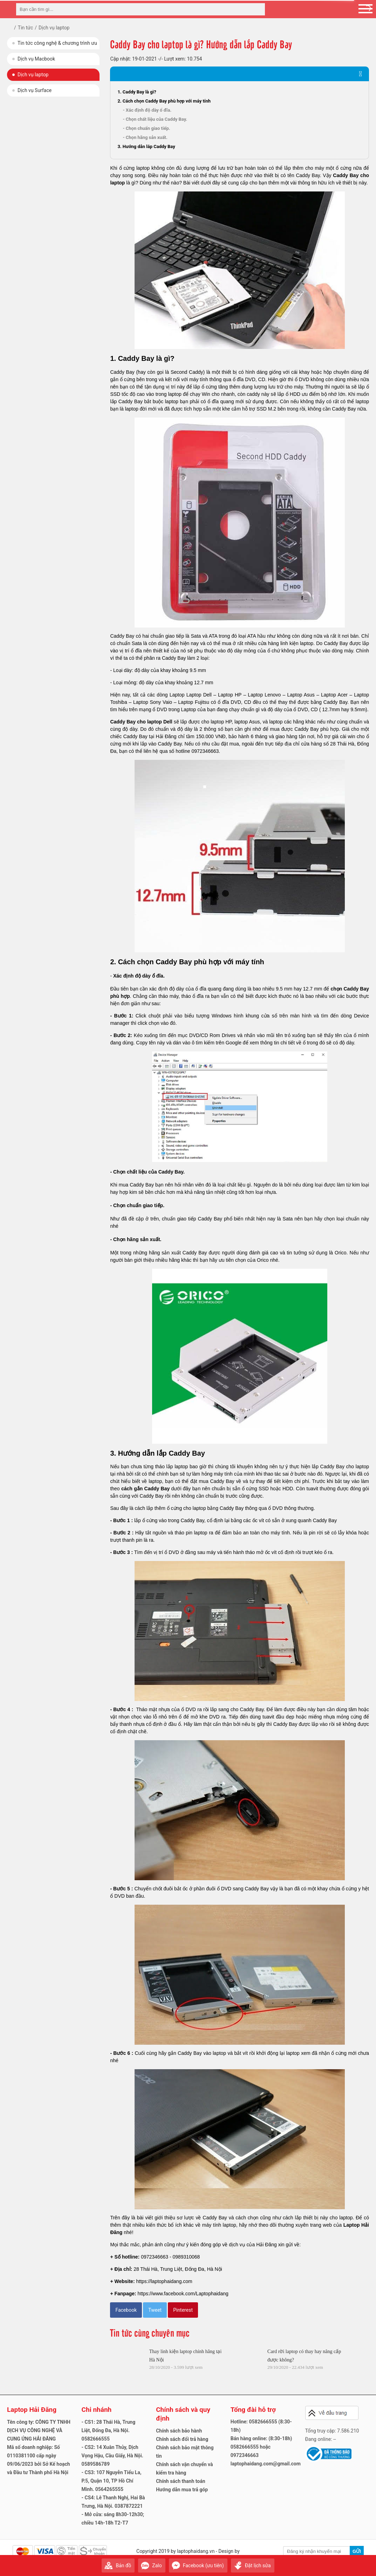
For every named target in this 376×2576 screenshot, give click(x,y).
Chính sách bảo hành (179, 2431)
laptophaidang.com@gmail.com (266, 2463)
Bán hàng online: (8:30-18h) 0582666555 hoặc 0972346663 (261, 2447)
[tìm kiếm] (257, 9)
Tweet (155, 2310)
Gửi (357, 2551)
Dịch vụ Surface (35, 90)
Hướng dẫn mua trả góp (182, 2489)
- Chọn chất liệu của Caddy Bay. (155, 119)
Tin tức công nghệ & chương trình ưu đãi (57, 44)
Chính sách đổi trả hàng (182, 2439)
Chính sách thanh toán (180, 2481)
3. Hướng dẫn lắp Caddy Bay (146, 146)
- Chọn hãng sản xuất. (145, 137)
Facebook (126, 2310)
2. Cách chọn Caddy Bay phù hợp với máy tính (164, 101)
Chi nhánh (97, 2410)
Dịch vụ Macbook (36, 59)
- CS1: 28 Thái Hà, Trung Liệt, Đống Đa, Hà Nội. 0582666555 (109, 2430)
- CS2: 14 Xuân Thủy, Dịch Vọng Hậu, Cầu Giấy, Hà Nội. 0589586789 (112, 2455)
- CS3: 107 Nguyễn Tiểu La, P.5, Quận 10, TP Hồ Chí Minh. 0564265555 (112, 2481)
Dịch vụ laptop (33, 74)
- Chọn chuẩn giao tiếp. (146, 128)
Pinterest (183, 2310)
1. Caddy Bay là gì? (136, 91)
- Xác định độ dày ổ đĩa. (147, 110)
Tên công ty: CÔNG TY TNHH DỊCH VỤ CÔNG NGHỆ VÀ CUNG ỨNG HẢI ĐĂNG (38, 2430)
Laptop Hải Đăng (31, 2410)
